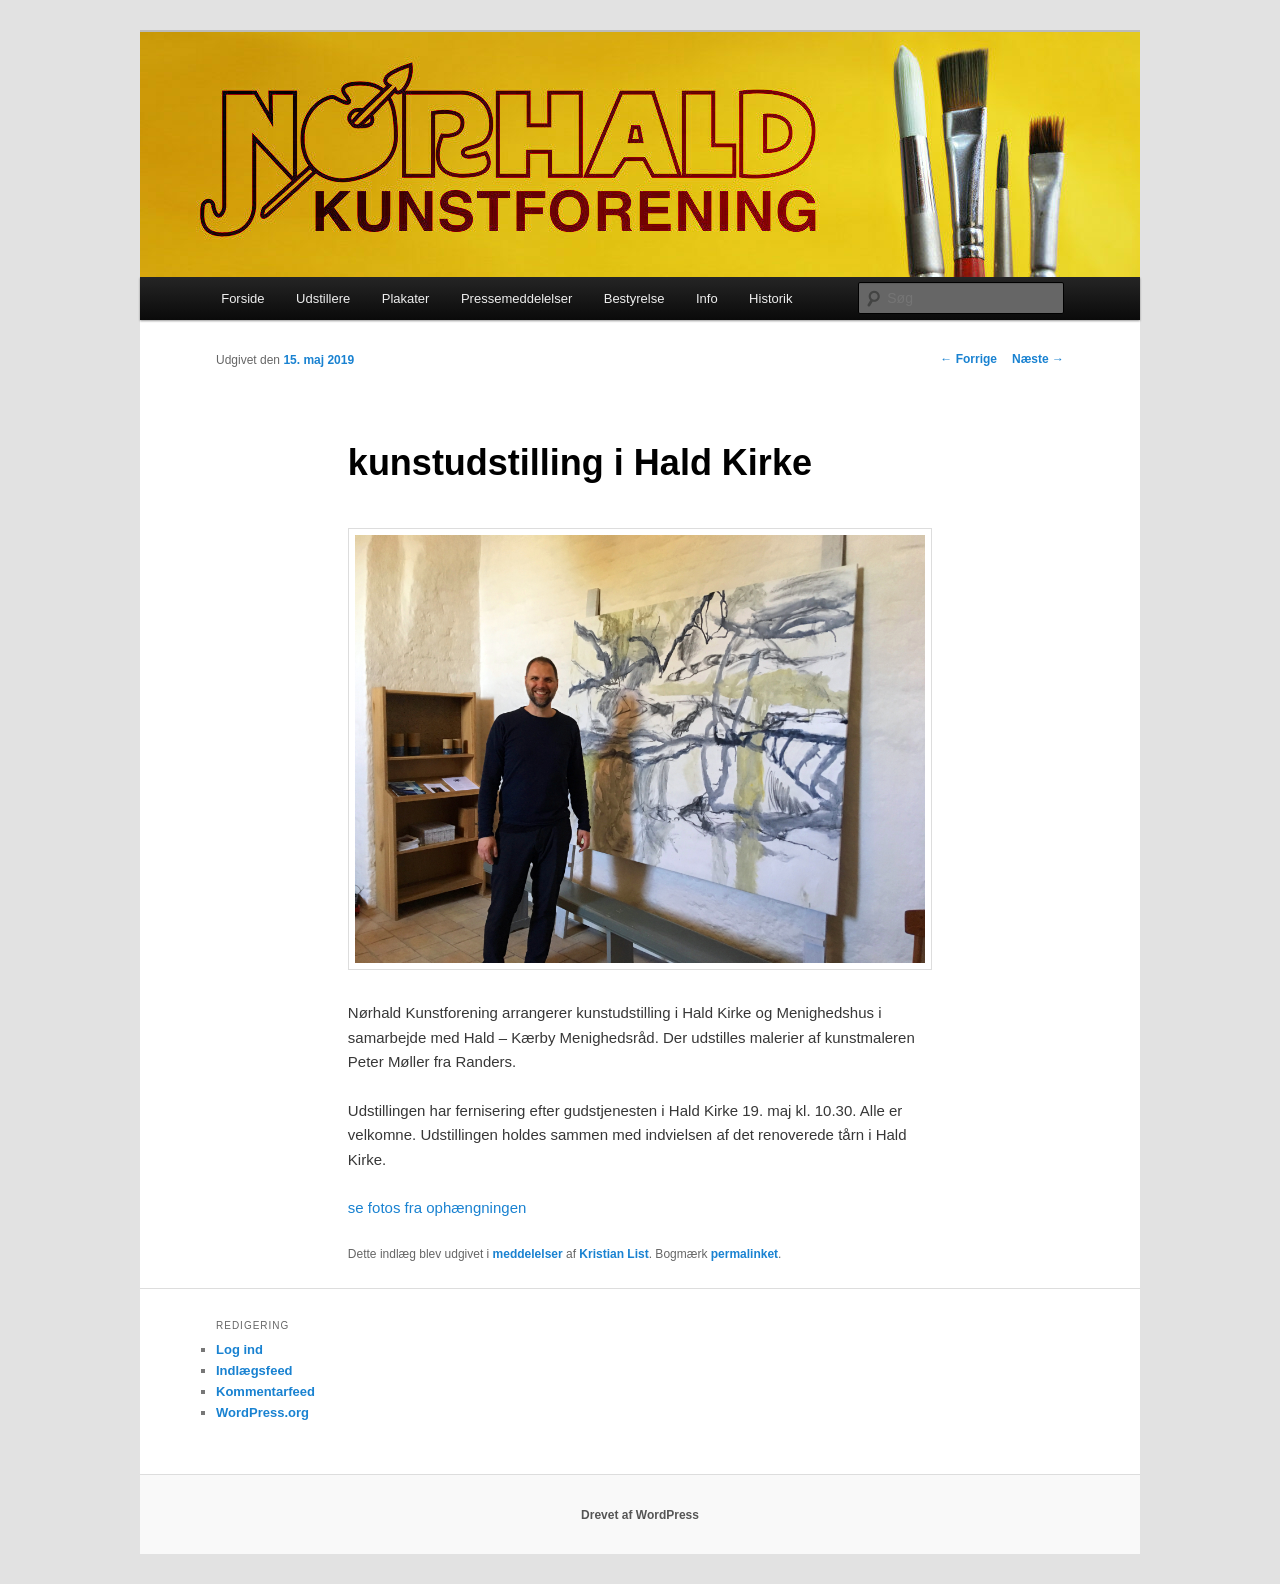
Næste (1038, 359)
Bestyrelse (634, 298)
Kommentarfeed (265, 1391)
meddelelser (528, 1254)
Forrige (968, 359)
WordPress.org (262, 1412)
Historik (770, 298)
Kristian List (613, 1254)
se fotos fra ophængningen (437, 1207)
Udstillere (323, 298)
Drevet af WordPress (640, 1515)
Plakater (406, 298)
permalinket (744, 1254)
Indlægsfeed (254, 1370)
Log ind (239, 1349)
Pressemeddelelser (516, 298)
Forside (242, 298)
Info (707, 298)
